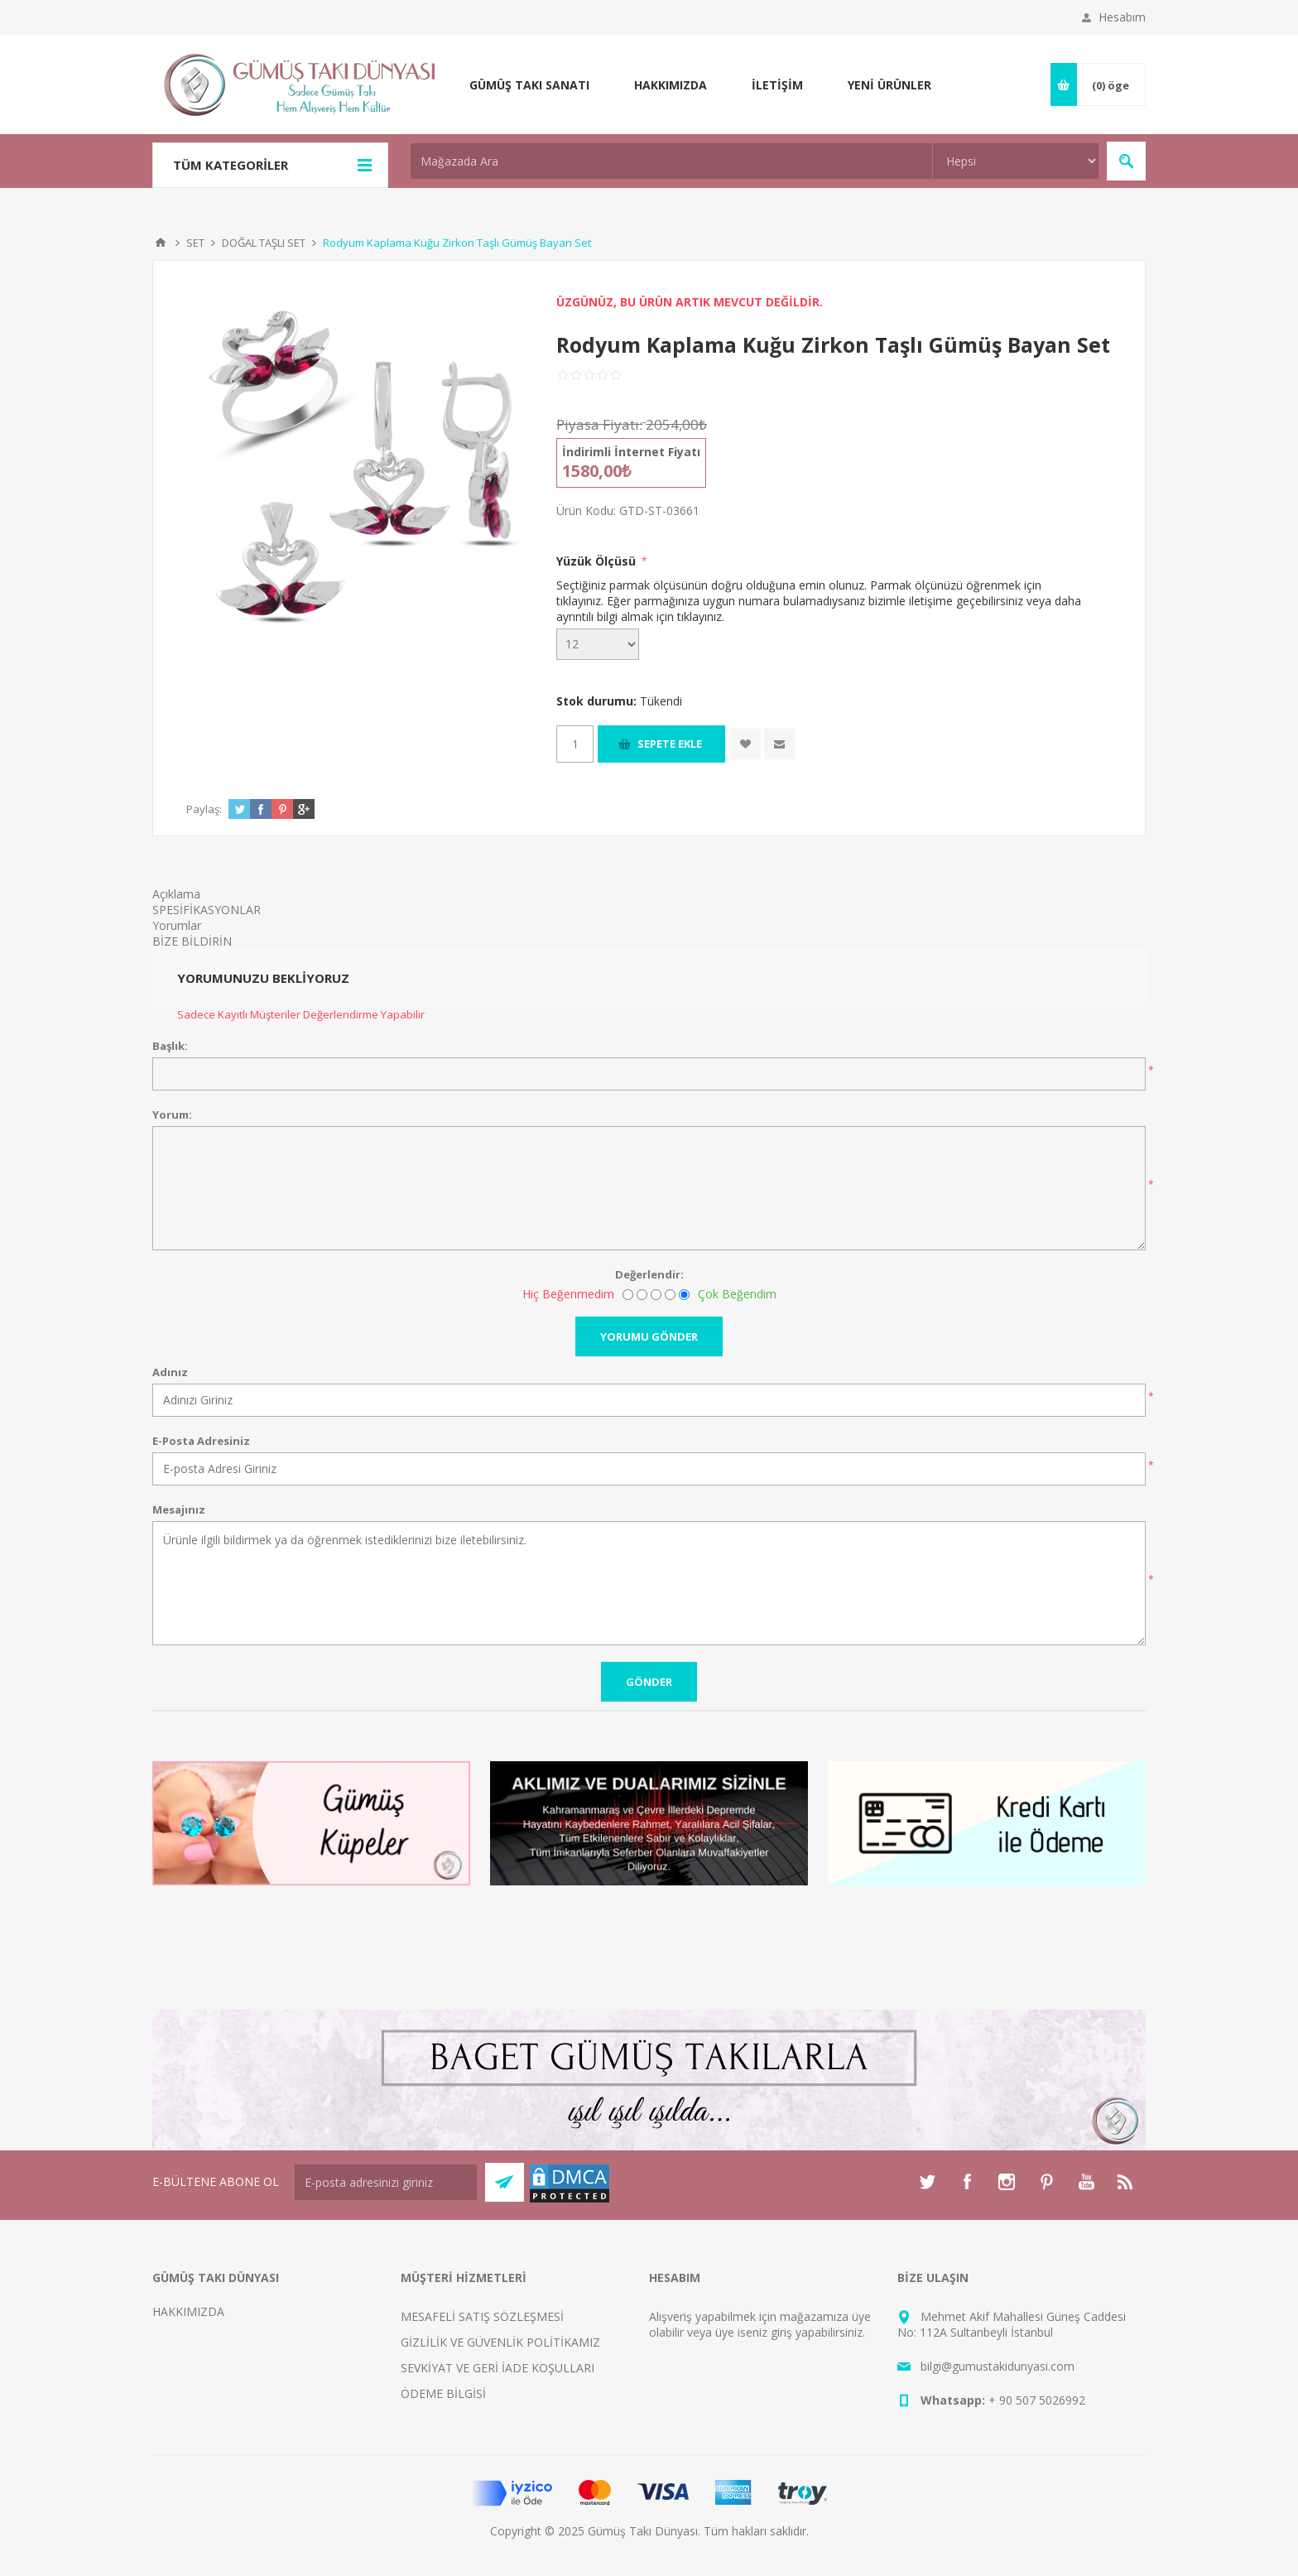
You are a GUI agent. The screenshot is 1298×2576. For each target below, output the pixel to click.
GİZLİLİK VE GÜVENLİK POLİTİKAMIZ (500, 2342)
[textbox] (671, 161)
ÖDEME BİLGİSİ (443, 2393)
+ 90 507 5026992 (1036, 2400)
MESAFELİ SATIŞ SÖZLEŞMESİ (482, 2316)
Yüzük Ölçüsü (597, 561)
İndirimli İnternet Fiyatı (631, 452)
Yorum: (172, 1114)
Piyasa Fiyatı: (599, 424)
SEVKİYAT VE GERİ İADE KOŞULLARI (497, 2368)
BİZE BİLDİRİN (192, 941)
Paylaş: (204, 809)
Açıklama (176, 894)
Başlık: (170, 1045)
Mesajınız (178, 1509)
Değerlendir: (649, 1274)
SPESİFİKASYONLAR (206, 909)
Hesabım (1122, 17)
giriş (781, 2332)
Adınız (170, 1372)
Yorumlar (176, 925)
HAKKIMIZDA (188, 2311)
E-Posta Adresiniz (201, 1440)
